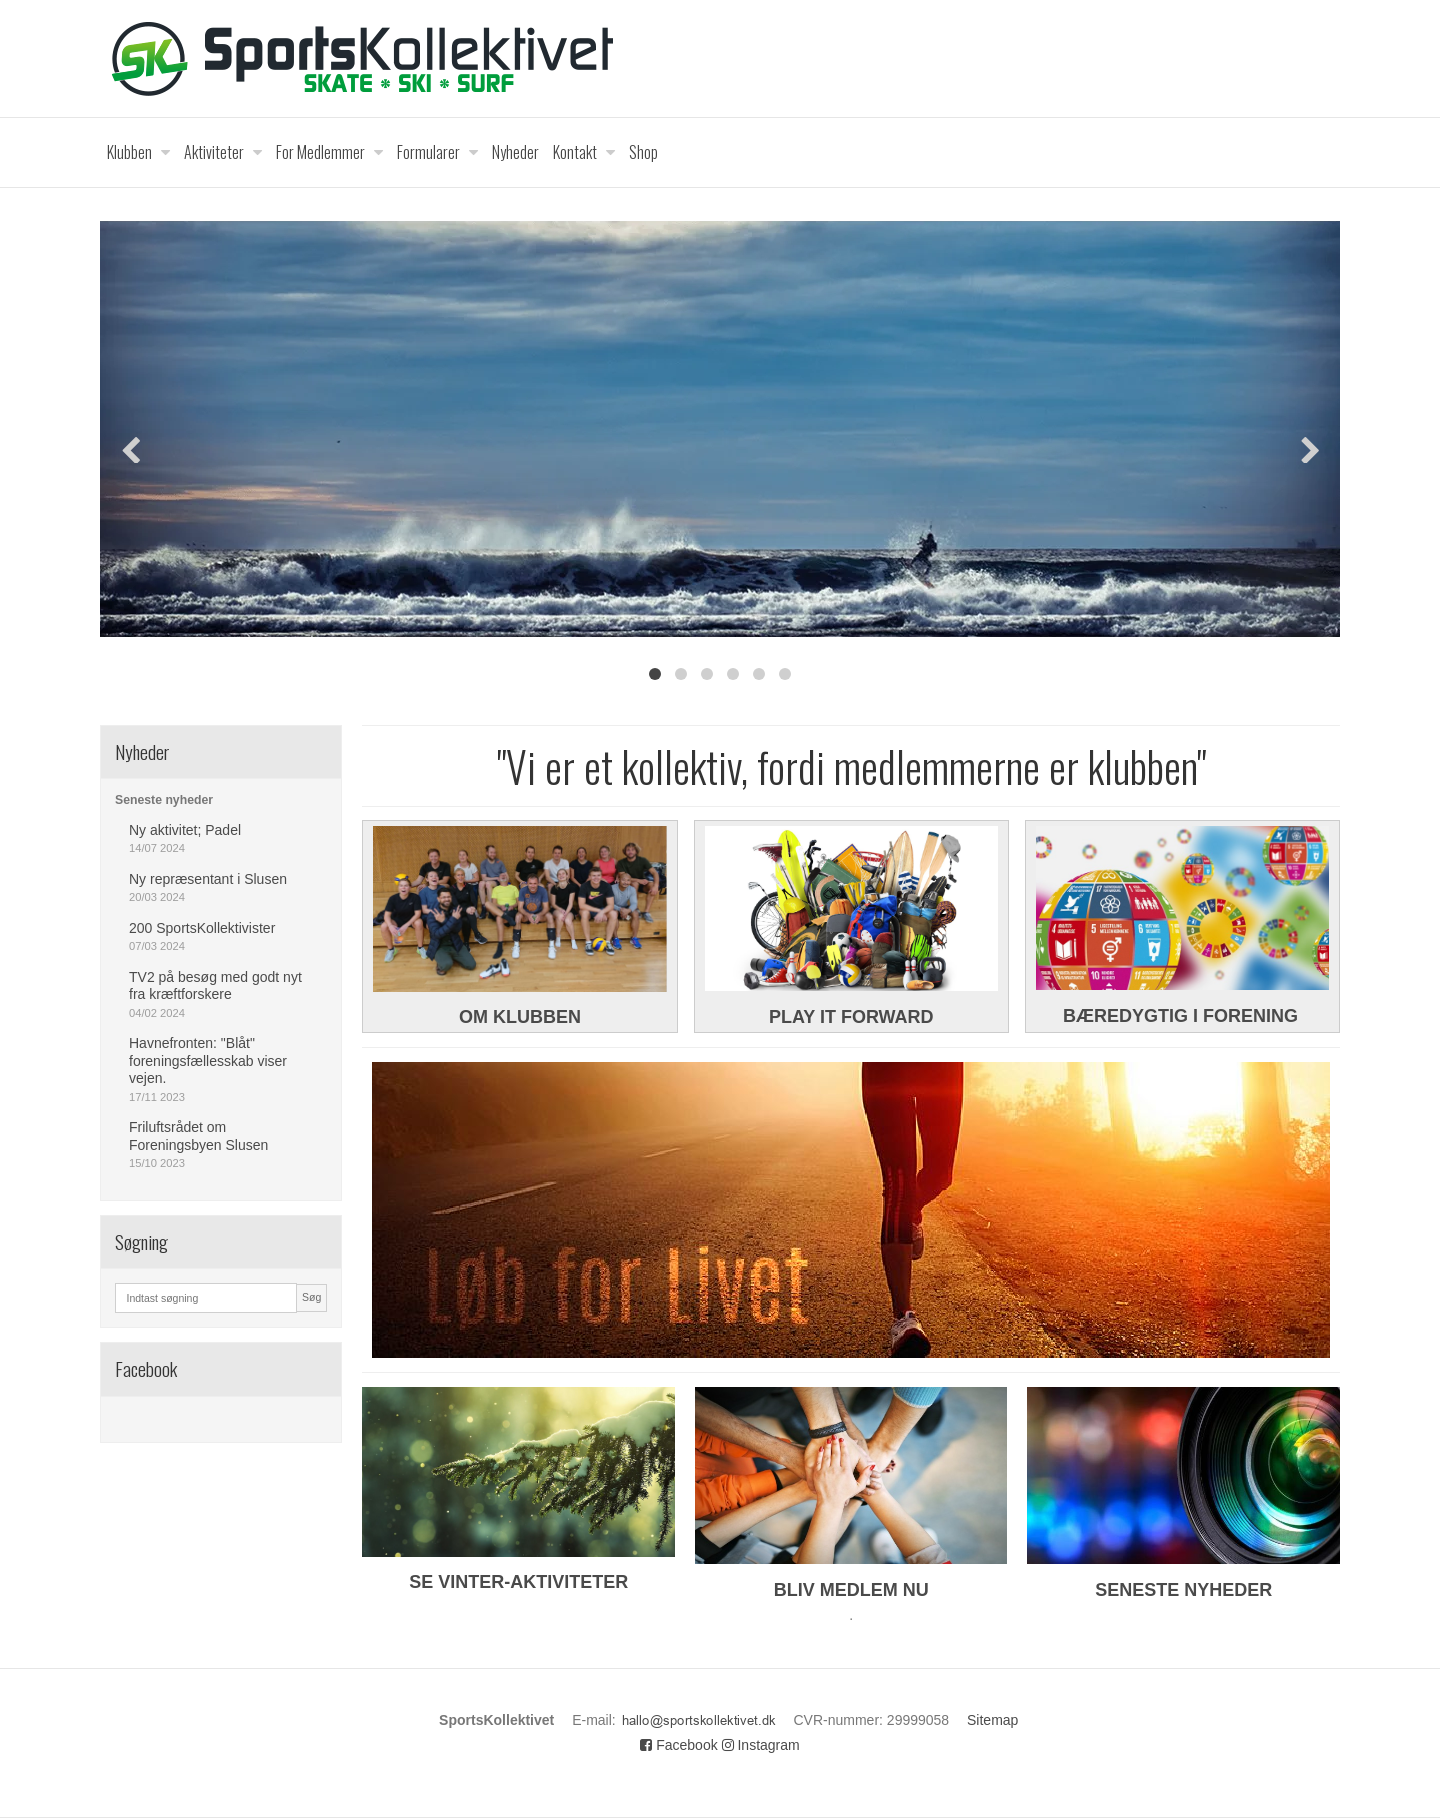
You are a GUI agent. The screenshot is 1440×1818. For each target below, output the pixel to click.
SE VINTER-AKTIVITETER (518, 1582)
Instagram (761, 1745)
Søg (311, 1297)
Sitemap (992, 1720)
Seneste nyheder (164, 800)
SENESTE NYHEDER (1183, 1590)
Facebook (678, 1745)
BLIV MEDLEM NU (851, 1590)
